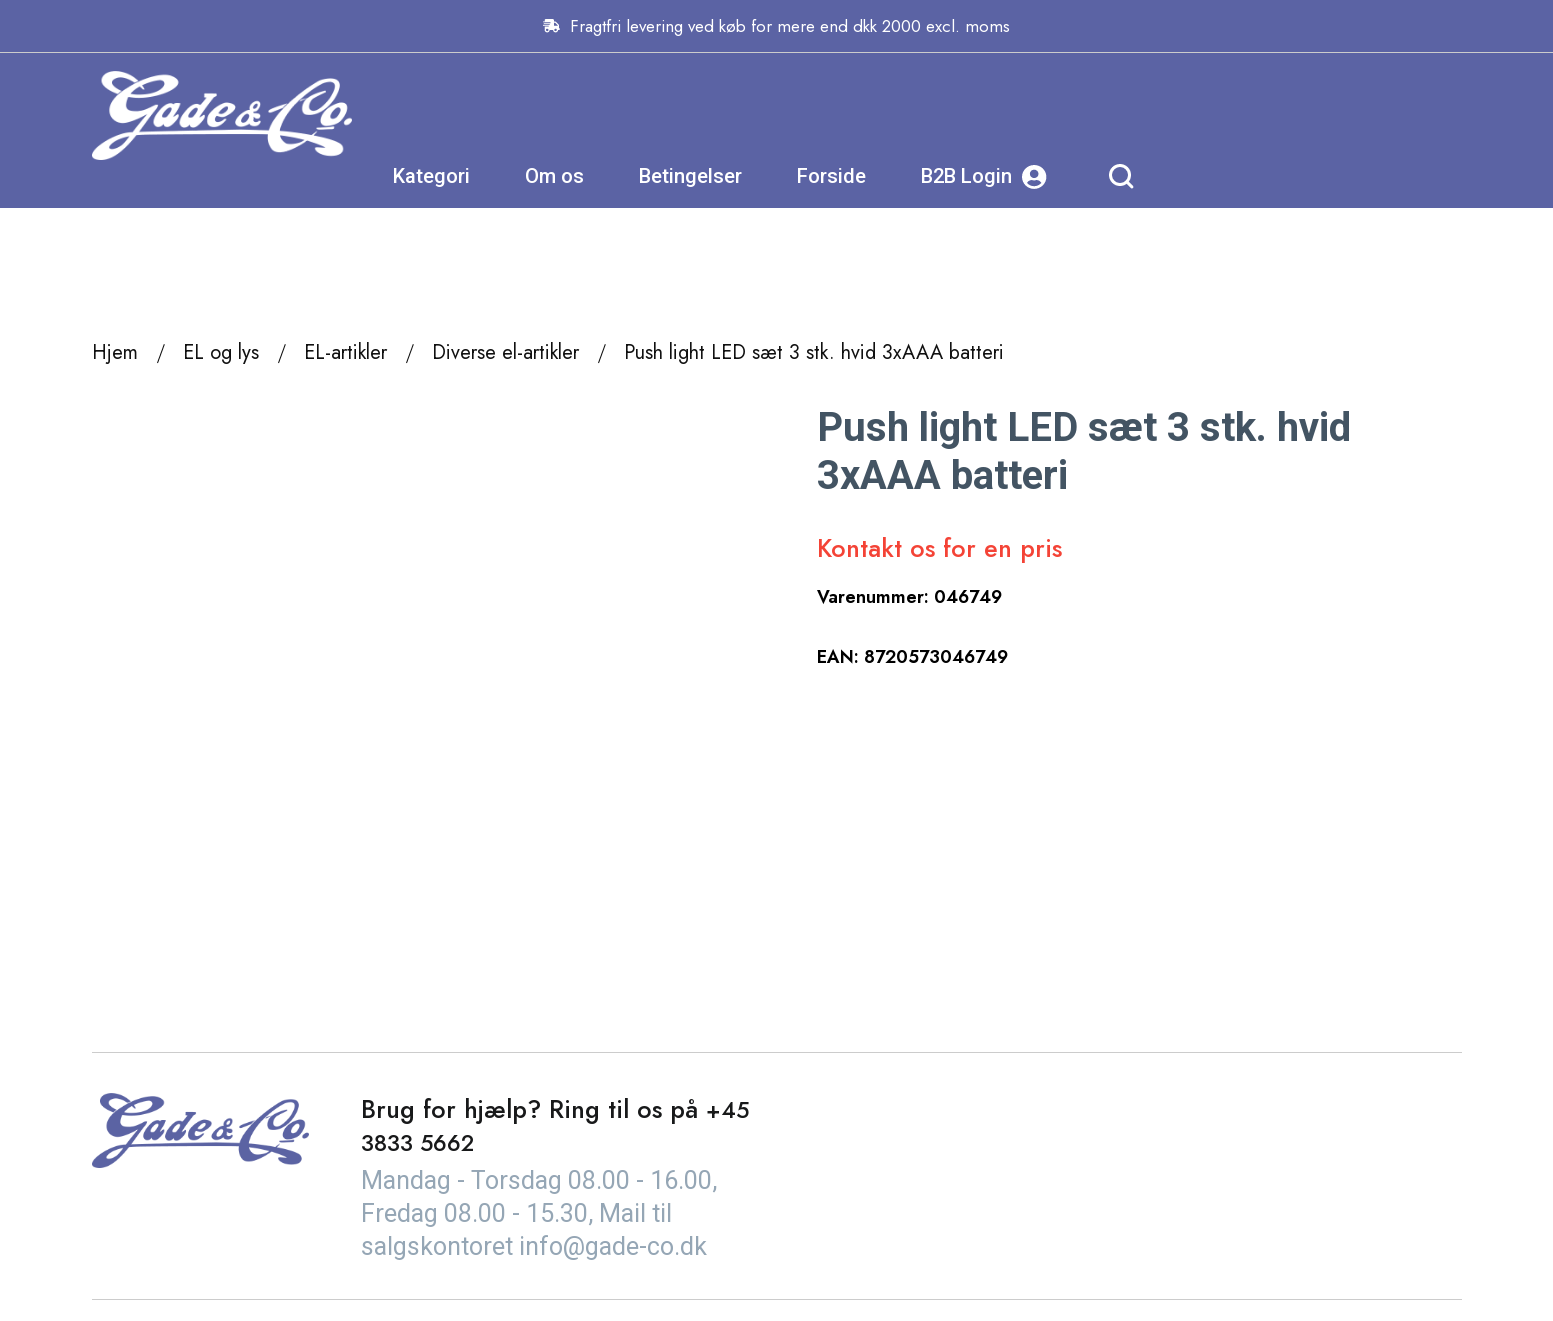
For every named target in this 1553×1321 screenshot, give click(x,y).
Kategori (710, 115)
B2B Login (1263, 115)
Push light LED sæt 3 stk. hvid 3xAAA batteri (814, 352)
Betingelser (969, 115)
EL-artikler (345, 352)
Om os (833, 115)
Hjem (115, 352)
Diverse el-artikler (505, 352)
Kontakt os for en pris (939, 548)
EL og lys (221, 352)
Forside (1110, 115)
